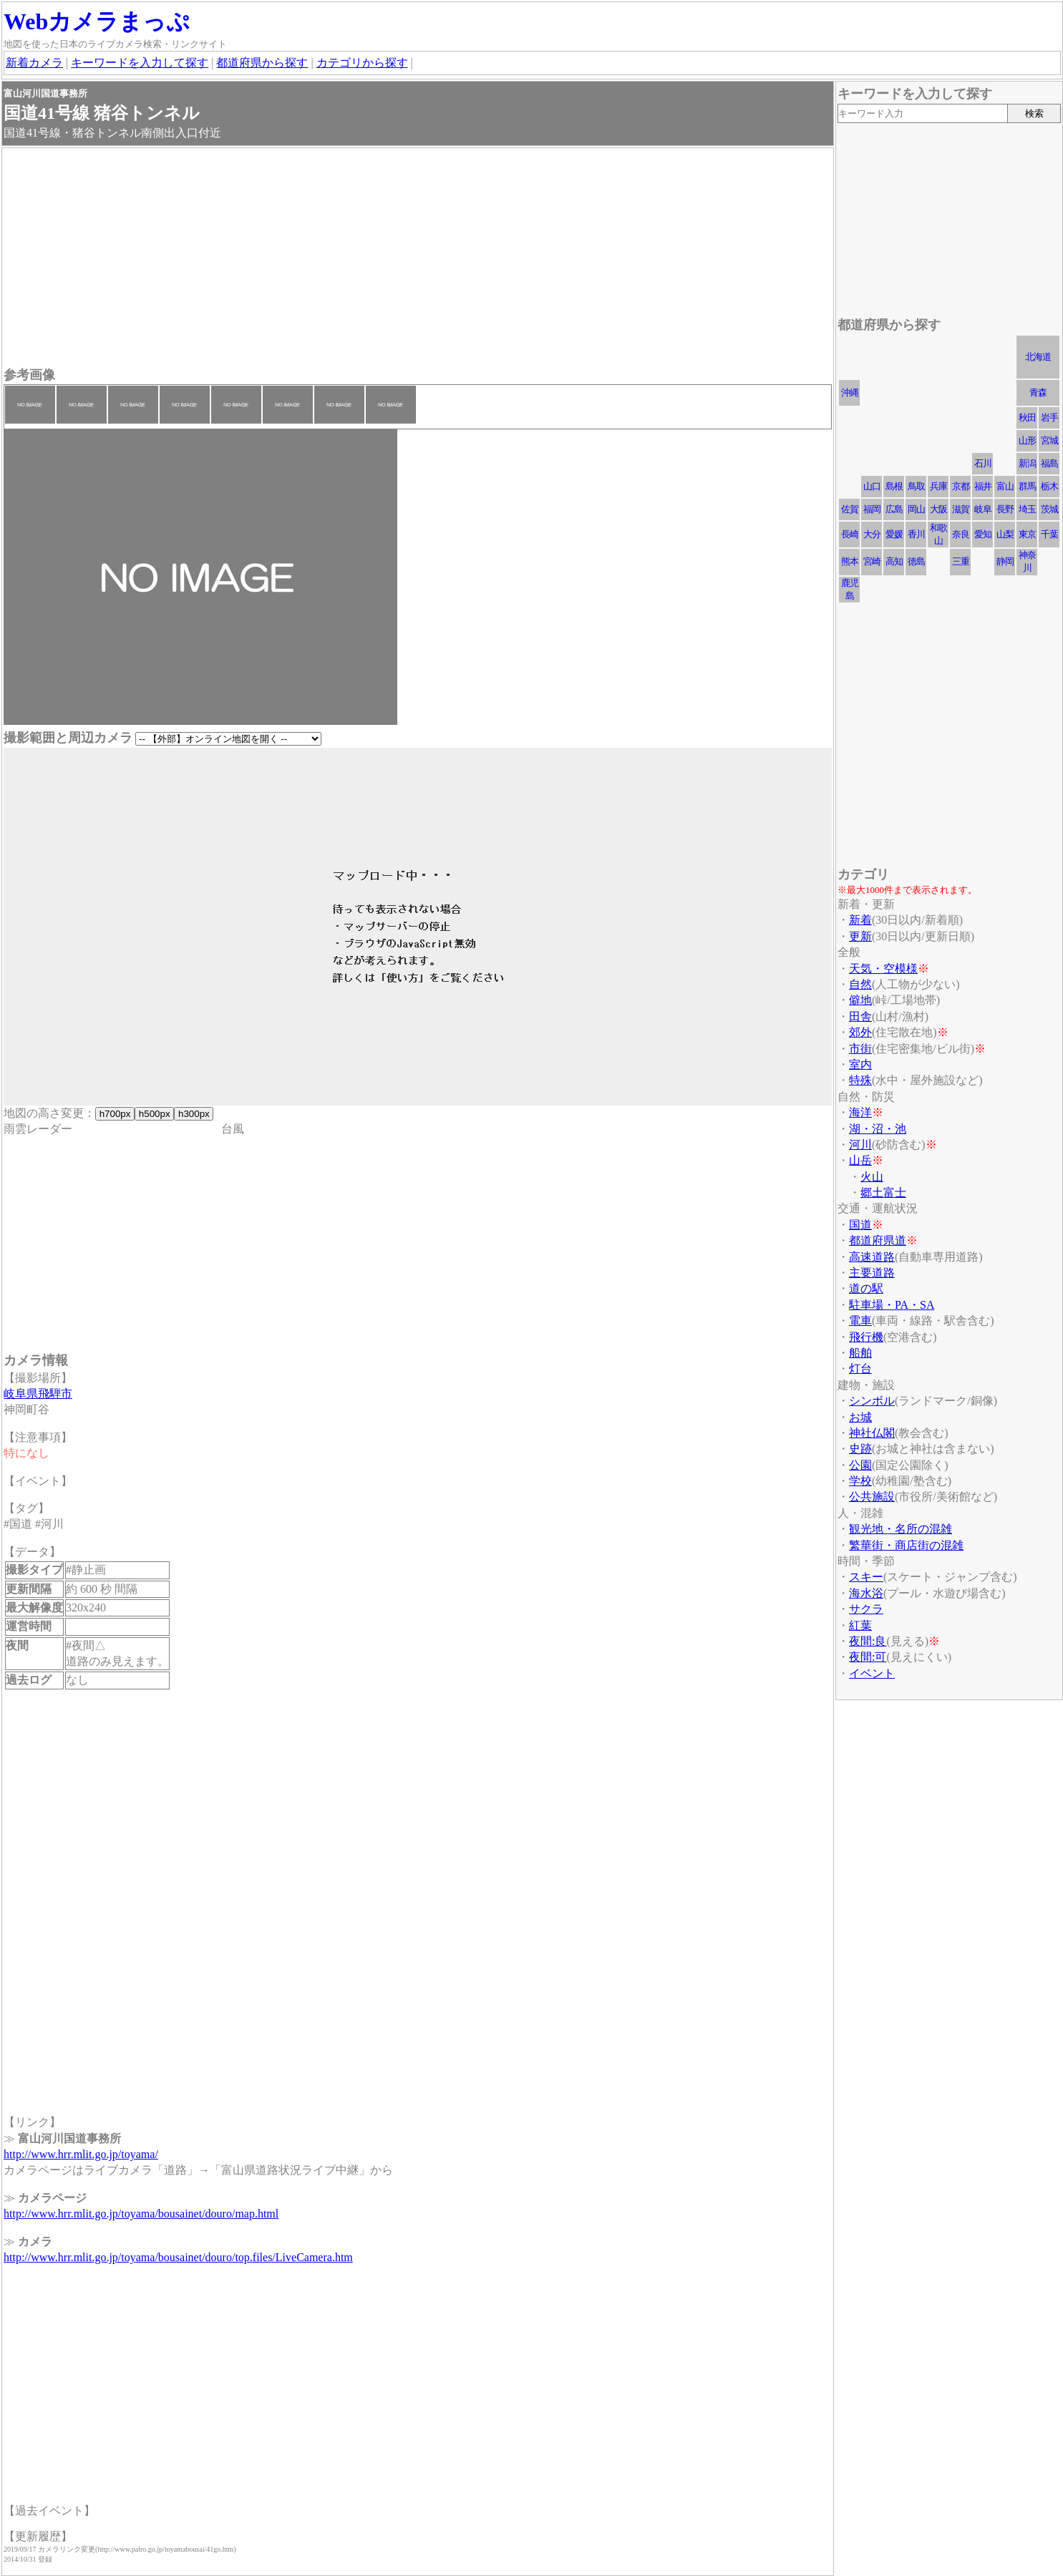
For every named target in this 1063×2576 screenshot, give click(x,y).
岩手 (1049, 417)
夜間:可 (867, 1657)
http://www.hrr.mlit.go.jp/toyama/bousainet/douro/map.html (141, 2213)
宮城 (1049, 440)
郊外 (860, 1032)
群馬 (1027, 486)
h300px (193, 1113)
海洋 (860, 1112)
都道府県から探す (262, 63)
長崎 (849, 534)
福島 (1049, 463)
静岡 (1005, 561)
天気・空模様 (883, 968)
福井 (982, 486)
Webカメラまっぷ (97, 21)
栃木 (1049, 486)
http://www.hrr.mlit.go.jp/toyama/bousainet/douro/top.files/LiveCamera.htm (178, 2257)
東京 (1027, 534)
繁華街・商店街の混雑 (906, 1545)
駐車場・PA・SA (891, 1305)
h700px (115, 1113)
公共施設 (872, 1497)
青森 (1038, 392)
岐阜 (982, 509)
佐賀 (849, 509)
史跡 (860, 1449)
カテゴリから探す (362, 63)
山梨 (1005, 534)
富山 (1005, 486)
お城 (860, 1417)
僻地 (860, 1000)
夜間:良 (867, 1641)
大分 (871, 534)
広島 (894, 509)
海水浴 (866, 1593)
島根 (894, 486)
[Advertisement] (418, 259)
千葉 (1049, 534)
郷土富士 (883, 1192)
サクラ (866, 1609)
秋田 (1027, 417)
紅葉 (860, 1625)
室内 (860, 1064)
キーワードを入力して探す (139, 63)
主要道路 (872, 1273)
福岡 (871, 509)
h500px (154, 1113)
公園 (860, 1465)
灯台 (860, 1368)
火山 (871, 1177)
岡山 (916, 509)
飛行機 (866, 1337)
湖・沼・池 (877, 1129)
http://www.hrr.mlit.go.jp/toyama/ (81, 2154)
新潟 (1027, 463)
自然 (860, 984)
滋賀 (960, 509)
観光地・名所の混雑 (900, 1529)
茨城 (1049, 509)
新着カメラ (34, 63)
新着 (860, 920)
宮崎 (871, 561)
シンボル (872, 1401)
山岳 (860, 1160)
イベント (872, 1673)
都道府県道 (877, 1240)
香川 (916, 534)
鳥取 (916, 486)
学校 (860, 1481)
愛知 (982, 534)
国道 (860, 1225)
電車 (860, 1320)
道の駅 (866, 1288)
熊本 (849, 561)
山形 (1027, 440)
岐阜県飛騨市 (38, 1393)
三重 (960, 561)
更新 (860, 936)
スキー (866, 1577)
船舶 (860, 1353)
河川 (860, 1144)
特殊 (860, 1080)
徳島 (916, 561)
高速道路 (872, 1257)
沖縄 (849, 392)
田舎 (860, 1016)
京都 (960, 486)
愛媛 (894, 534)
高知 (894, 561)
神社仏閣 (872, 1433)
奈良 (960, 534)
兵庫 (938, 486)
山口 (871, 486)
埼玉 (1027, 509)
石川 (982, 463)
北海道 (1038, 356)
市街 (860, 1049)
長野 (1005, 509)
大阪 (938, 509)
